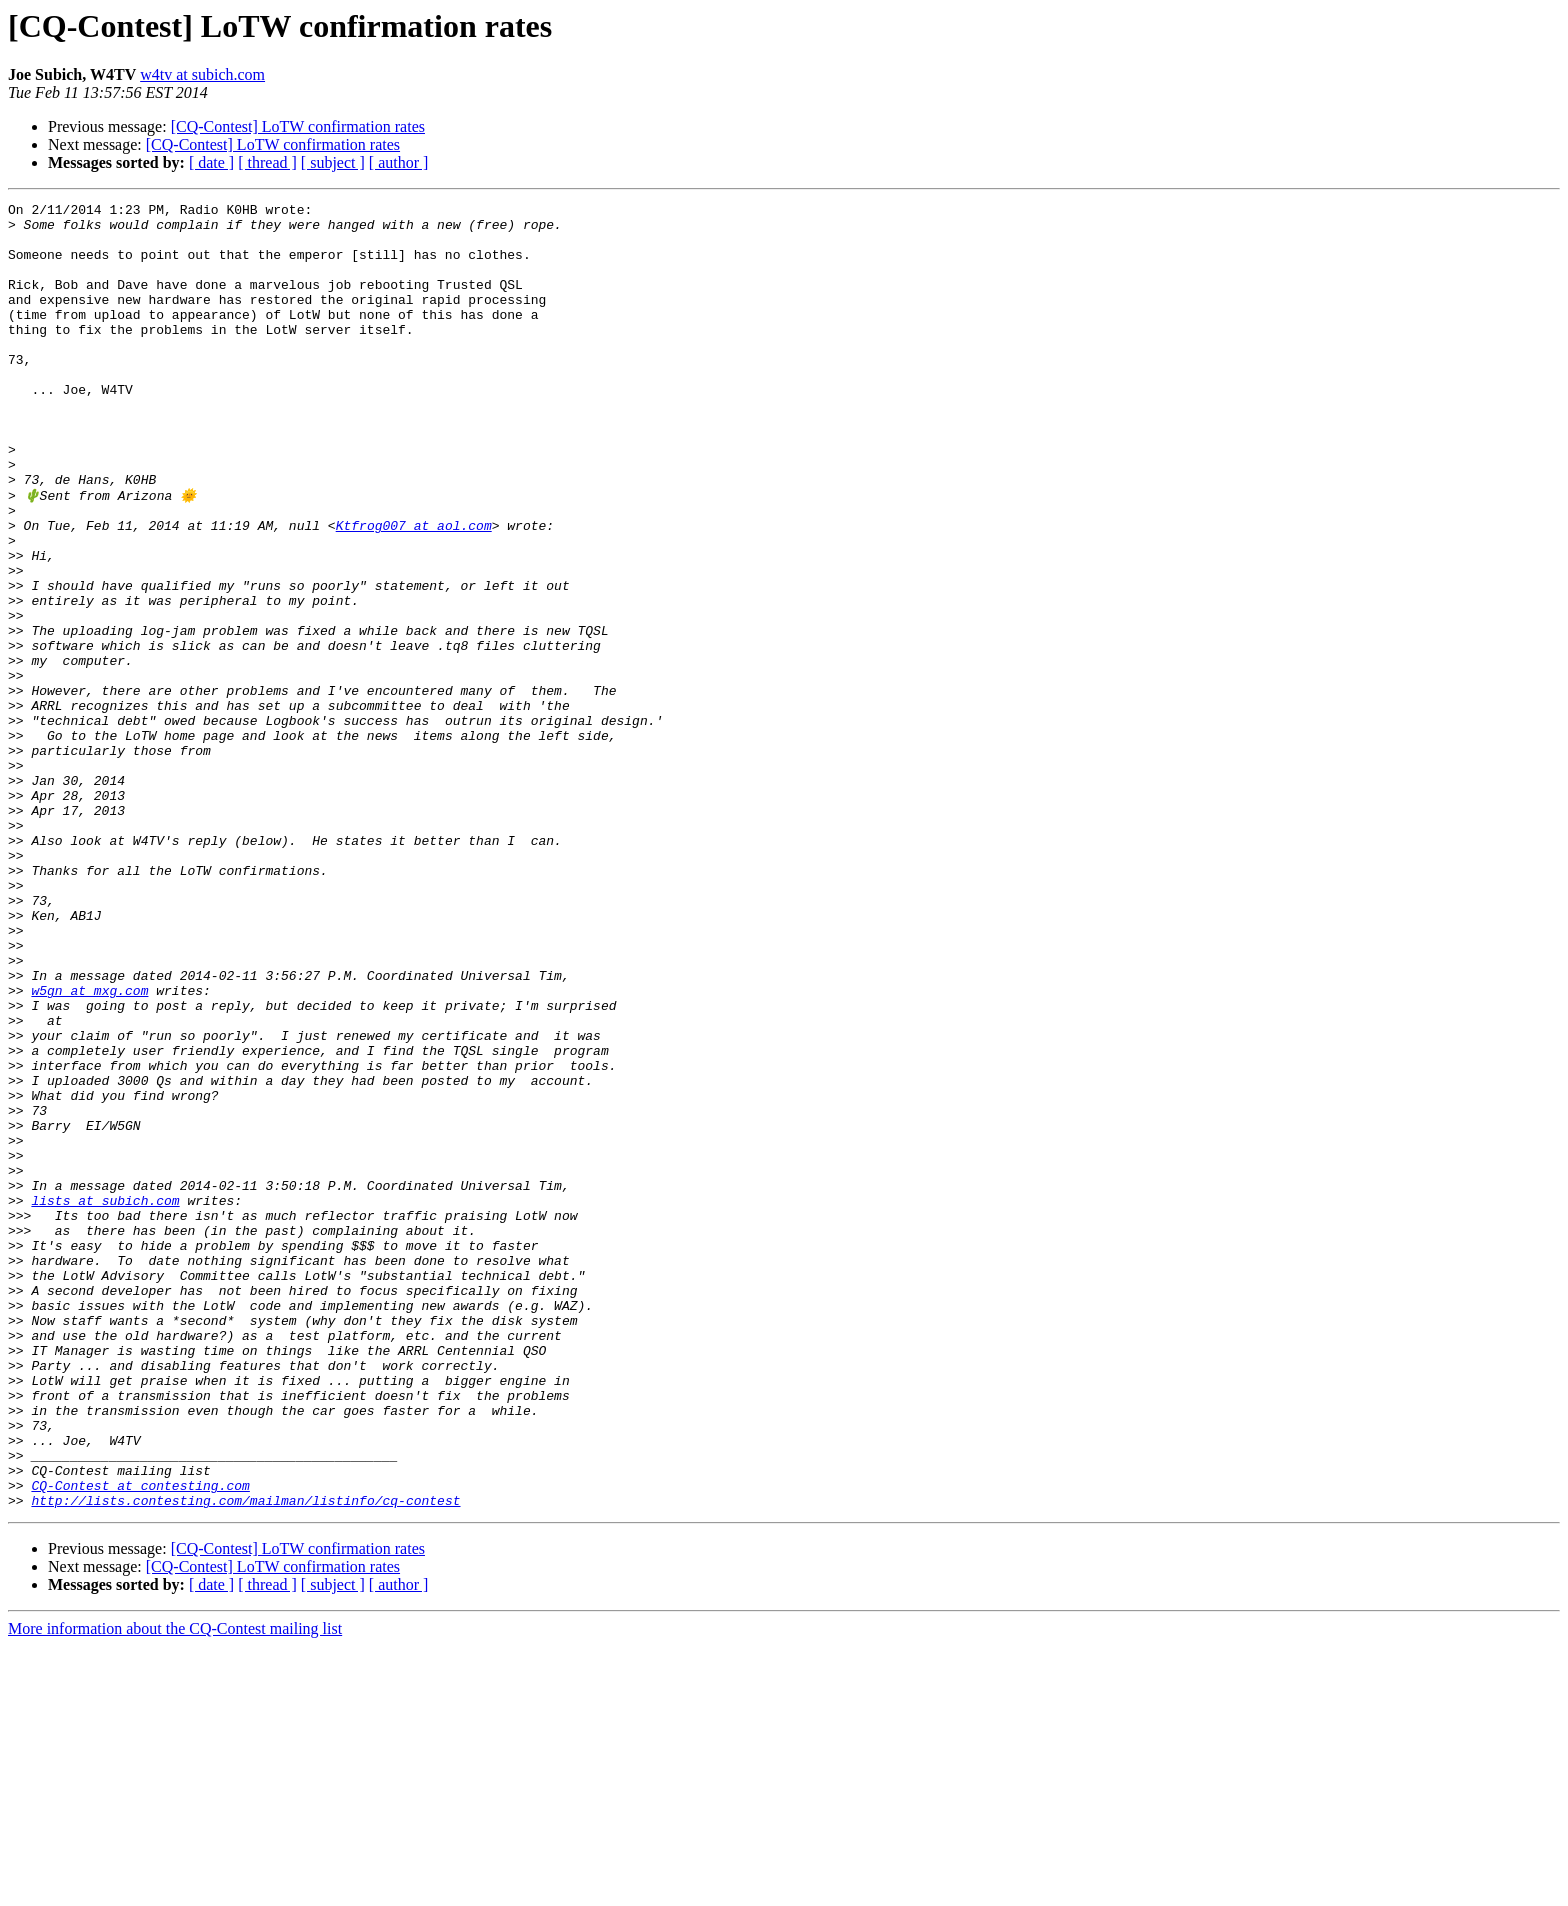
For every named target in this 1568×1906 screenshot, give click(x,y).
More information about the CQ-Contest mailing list (175, 1888)
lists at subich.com (105, 1400)
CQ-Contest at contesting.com (140, 1742)
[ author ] (399, 162)
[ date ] (211, 162)
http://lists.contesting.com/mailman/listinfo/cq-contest (245, 1760)
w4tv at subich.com (202, 74)
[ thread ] (267, 162)
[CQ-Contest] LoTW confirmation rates (298, 126)
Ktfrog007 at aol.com (414, 590)
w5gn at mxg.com (89, 1148)
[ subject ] (333, 162)
